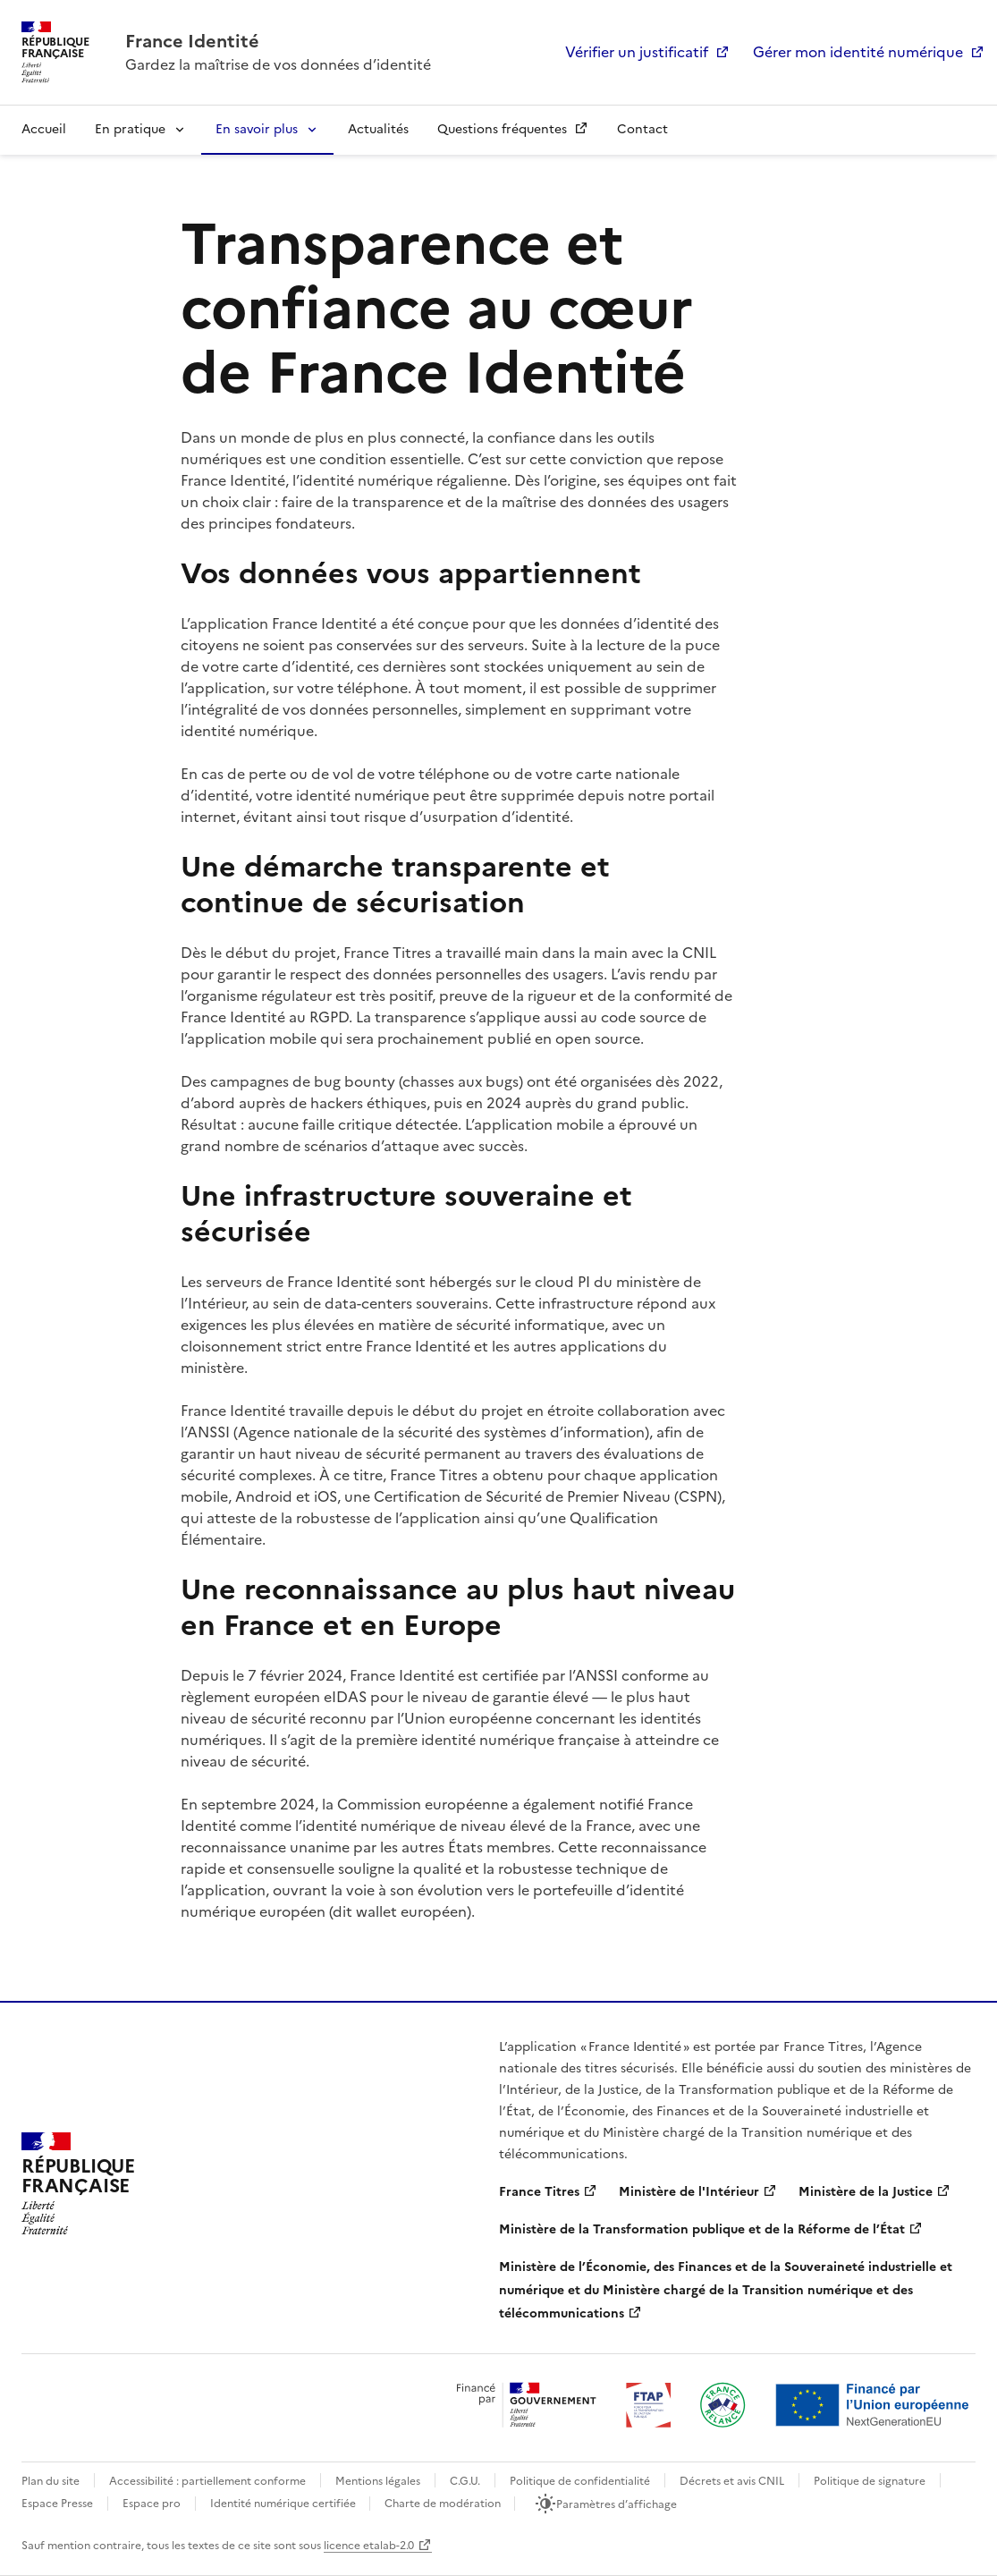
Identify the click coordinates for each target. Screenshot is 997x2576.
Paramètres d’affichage (616, 2504)
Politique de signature (869, 2481)
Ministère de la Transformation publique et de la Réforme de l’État (702, 2229)
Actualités (378, 129)
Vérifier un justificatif (636, 52)
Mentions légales (377, 2481)
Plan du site (50, 2481)
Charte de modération (443, 2504)
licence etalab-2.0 (369, 2546)
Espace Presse (57, 2504)
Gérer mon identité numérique (858, 52)
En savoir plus (256, 129)
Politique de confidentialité (580, 2481)
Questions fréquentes (503, 129)
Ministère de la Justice (865, 2191)
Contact (642, 129)
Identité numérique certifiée (284, 2504)
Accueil (43, 129)
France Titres (539, 2191)
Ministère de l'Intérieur (689, 2191)
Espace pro (152, 2504)
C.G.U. (465, 2481)
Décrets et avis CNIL (732, 2481)
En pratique (130, 129)
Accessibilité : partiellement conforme (207, 2481)
